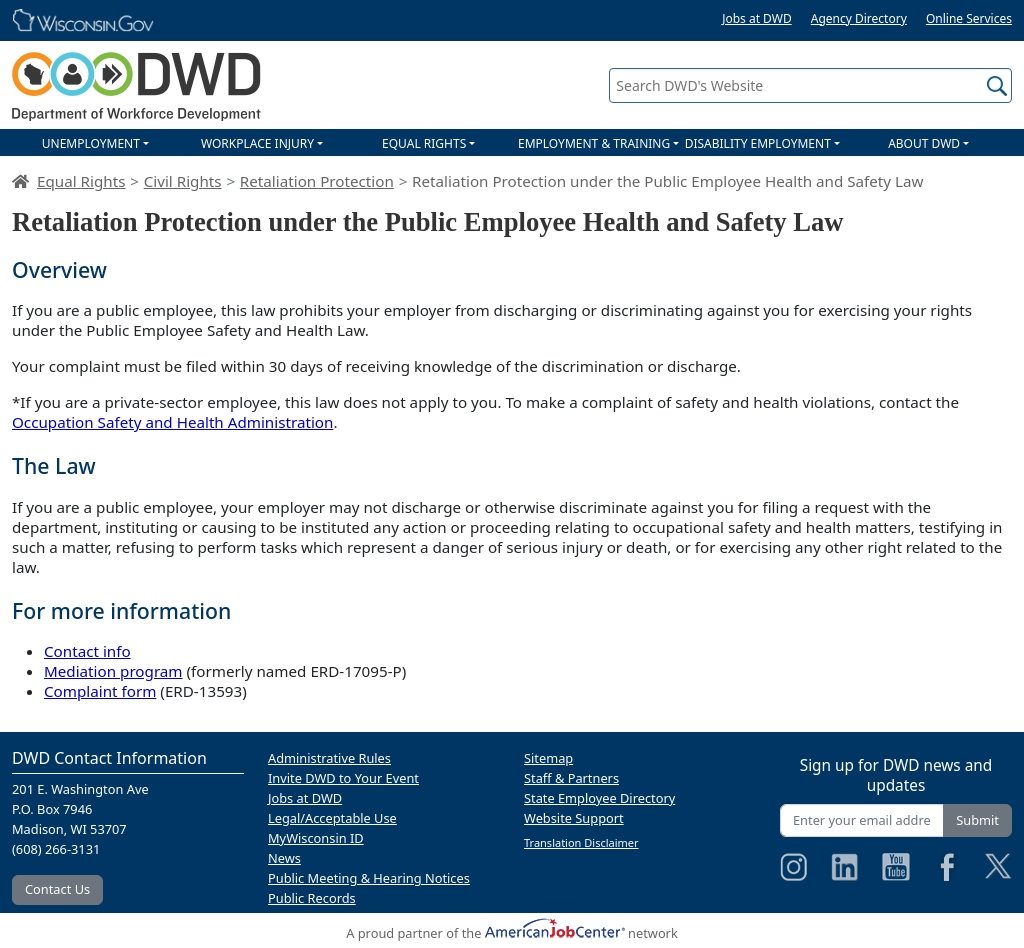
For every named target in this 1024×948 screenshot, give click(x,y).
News (284, 858)
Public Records (312, 898)
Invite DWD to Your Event (343, 778)
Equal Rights (81, 181)
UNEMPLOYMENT (91, 143)
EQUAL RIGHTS (424, 143)
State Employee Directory (599, 798)
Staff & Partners (571, 778)
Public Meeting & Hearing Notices (369, 878)
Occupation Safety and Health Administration (172, 422)
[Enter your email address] (862, 820)
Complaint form (100, 691)
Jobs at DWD (757, 18)
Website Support (574, 818)
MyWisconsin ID (316, 838)
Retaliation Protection (317, 181)
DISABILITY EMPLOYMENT (758, 143)
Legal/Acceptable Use (332, 818)
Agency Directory (859, 18)
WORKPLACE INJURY (257, 143)
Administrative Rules (329, 758)
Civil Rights (183, 181)
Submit (977, 820)
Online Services (969, 18)
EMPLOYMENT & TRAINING (594, 143)
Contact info (87, 651)
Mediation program (113, 671)
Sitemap (548, 758)
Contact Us (57, 889)
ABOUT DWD (924, 143)
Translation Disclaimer (581, 842)
